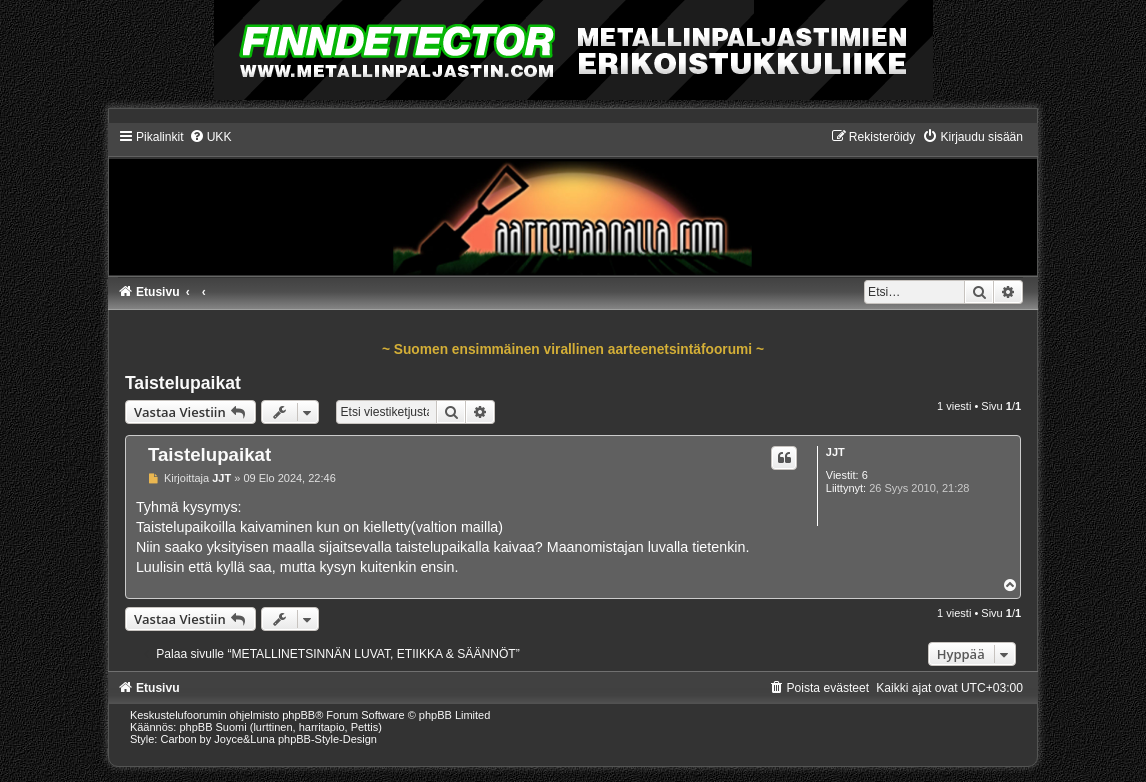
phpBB (298, 715)
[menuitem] (210, 137)
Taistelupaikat (183, 383)
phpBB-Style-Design (327, 739)
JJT (835, 452)
